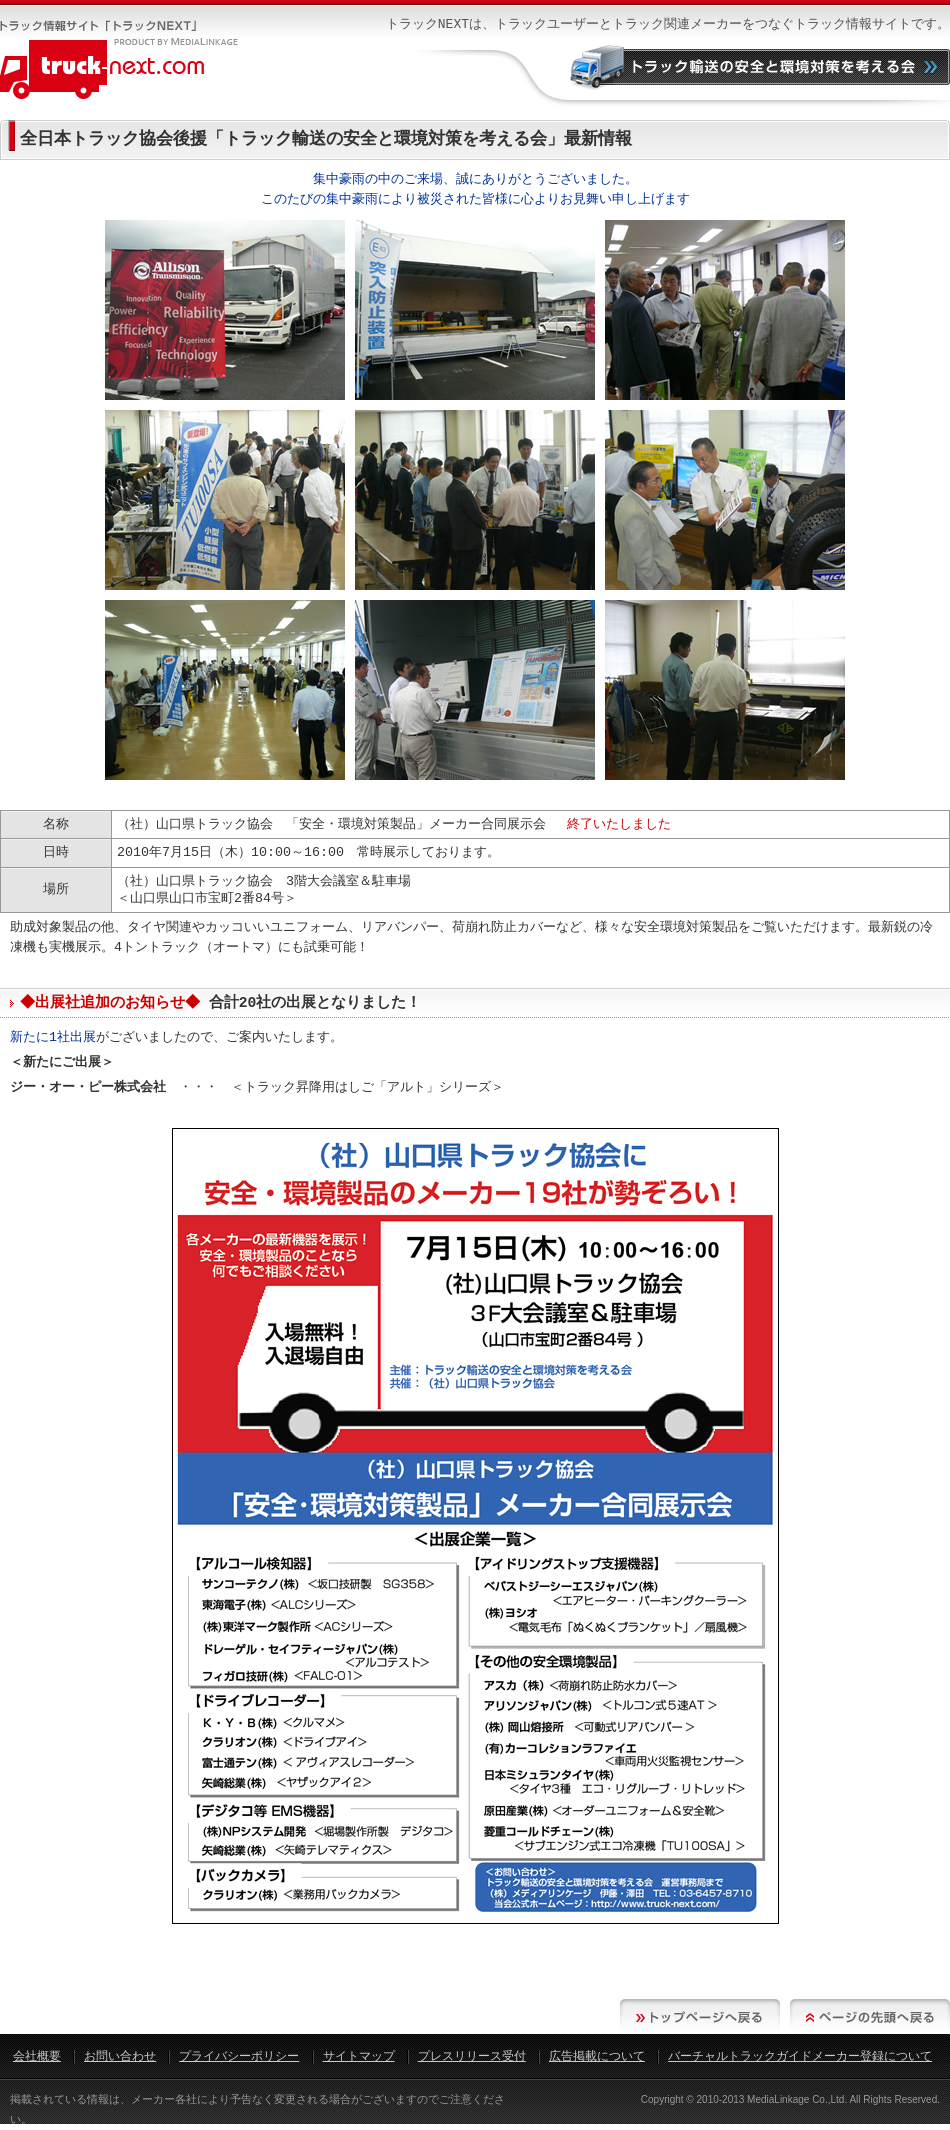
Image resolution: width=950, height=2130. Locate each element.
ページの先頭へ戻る (870, 2016)
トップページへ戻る (700, 2016)
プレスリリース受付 (472, 2056)
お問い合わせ (120, 2056)
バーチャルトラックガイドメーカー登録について (800, 2056)
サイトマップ (359, 2056)
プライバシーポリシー (239, 2056)
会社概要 (37, 2056)
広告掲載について (597, 2056)
